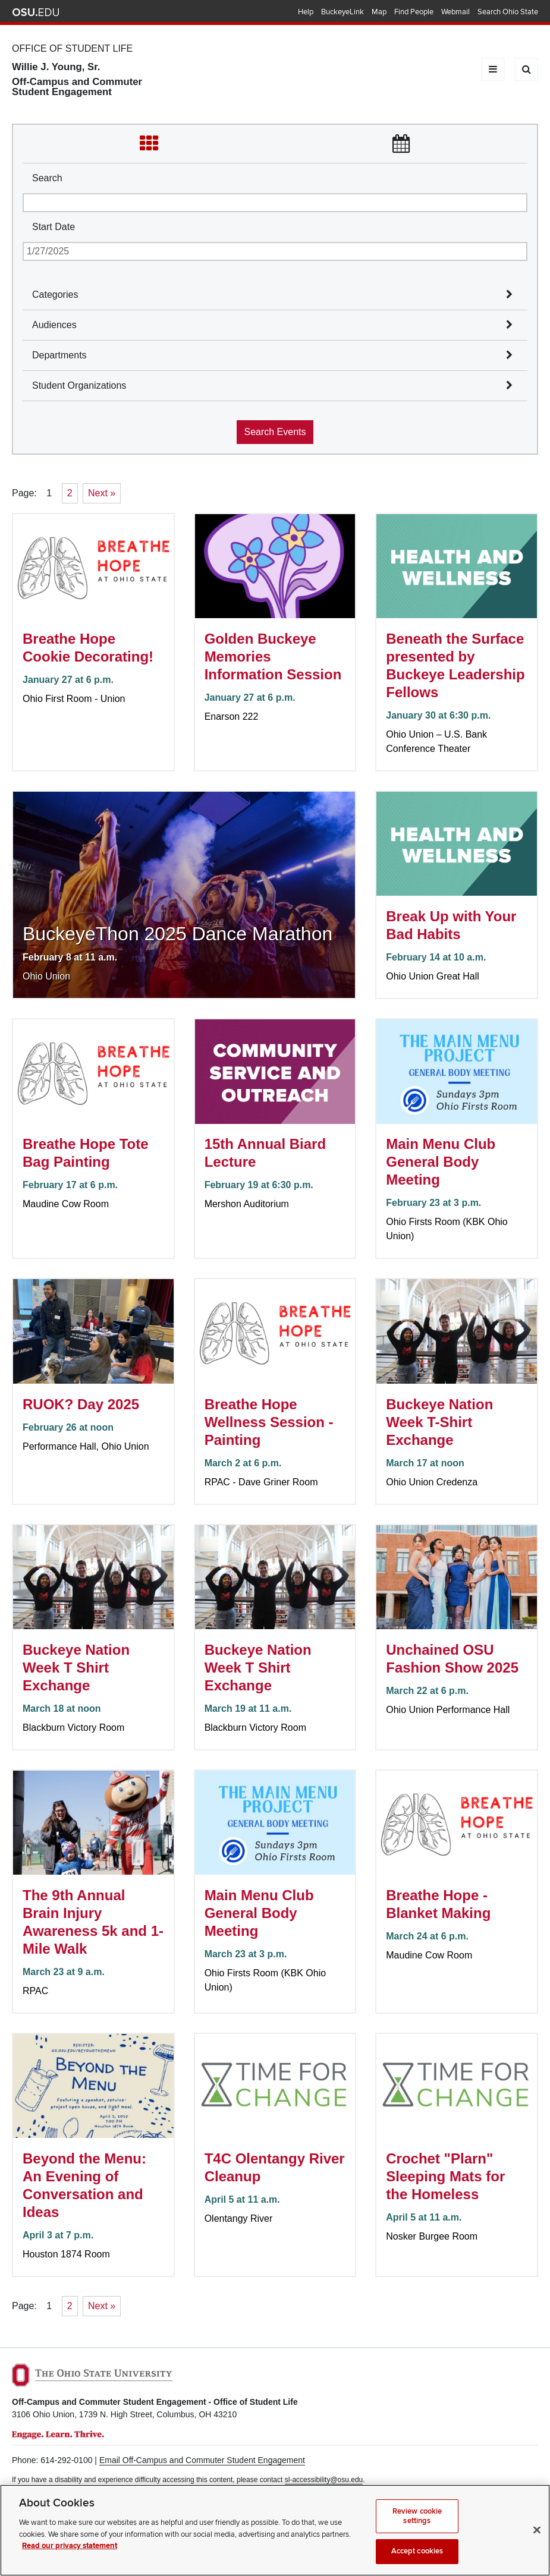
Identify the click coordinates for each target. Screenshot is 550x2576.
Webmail (455, 12)
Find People (413, 12)
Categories (55, 294)
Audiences (54, 325)
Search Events (275, 432)
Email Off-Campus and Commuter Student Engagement (202, 2460)
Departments (59, 355)
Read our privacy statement (69, 2557)
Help (305, 12)
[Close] (537, 2541)
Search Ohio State (507, 12)
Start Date (53, 227)
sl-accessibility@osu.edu (324, 2480)
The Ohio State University (35, 12)
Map (379, 12)
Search (47, 178)
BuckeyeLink (342, 12)
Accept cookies (417, 2563)
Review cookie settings (417, 2527)
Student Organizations (79, 385)
